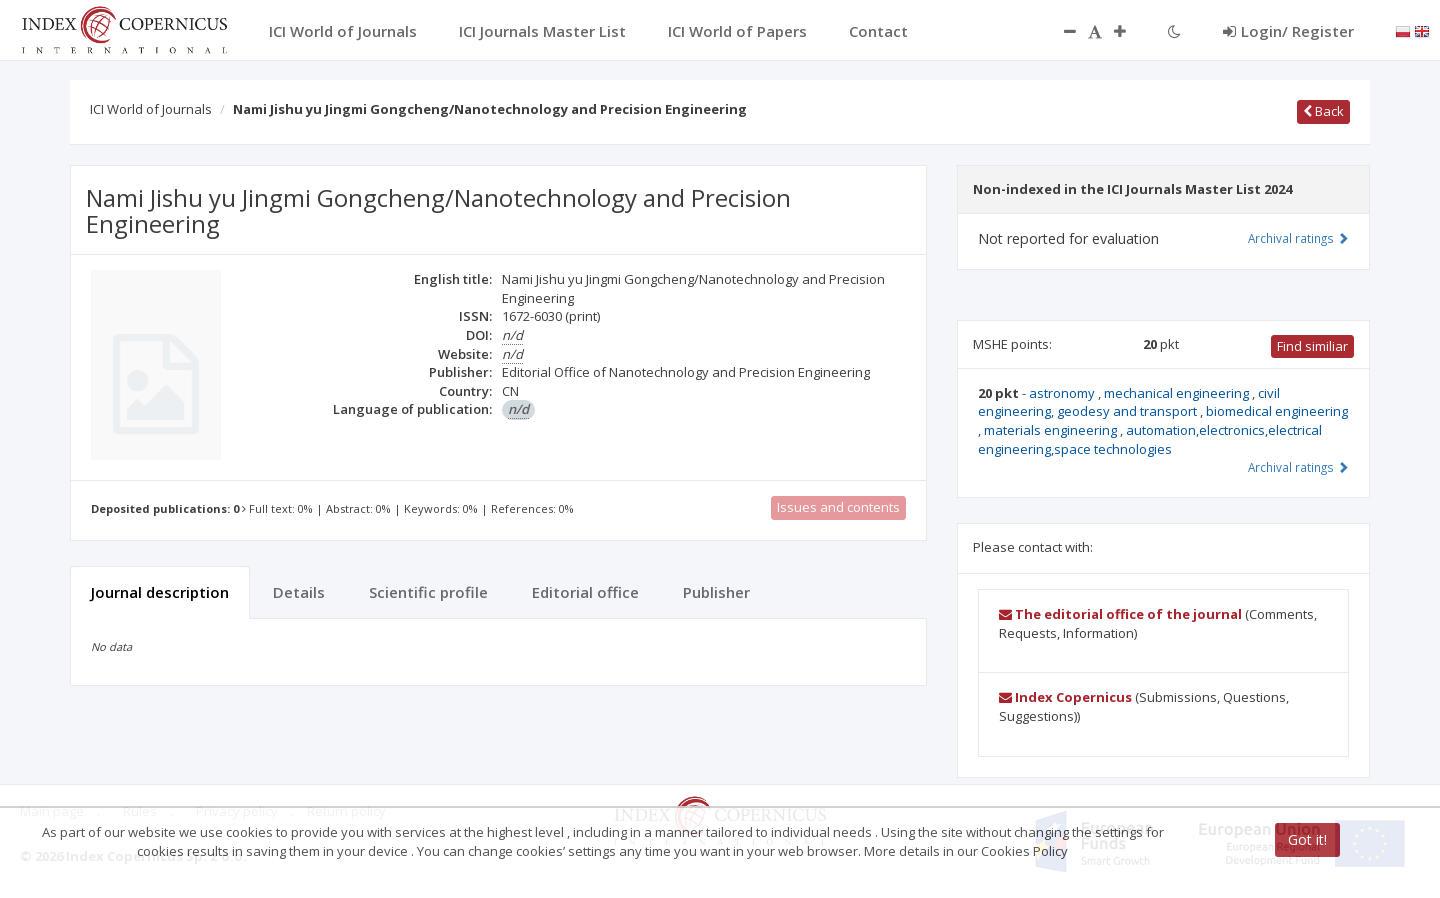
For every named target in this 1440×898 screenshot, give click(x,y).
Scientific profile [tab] (428, 592)
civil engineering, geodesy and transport (1129, 402)
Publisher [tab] (716, 592)
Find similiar (1312, 346)
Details (299, 592)
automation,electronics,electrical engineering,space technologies (1150, 439)
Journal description (160, 592)
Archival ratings (1298, 238)
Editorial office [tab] (585, 592)
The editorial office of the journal (1120, 614)
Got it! (1307, 839)
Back (1323, 111)
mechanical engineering (1178, 393)
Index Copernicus (1065, 697)
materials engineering (1052, 430)
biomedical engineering (1277, 411)
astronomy (1063, 393)
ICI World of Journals (151, 109)
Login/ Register (1288, 31)
